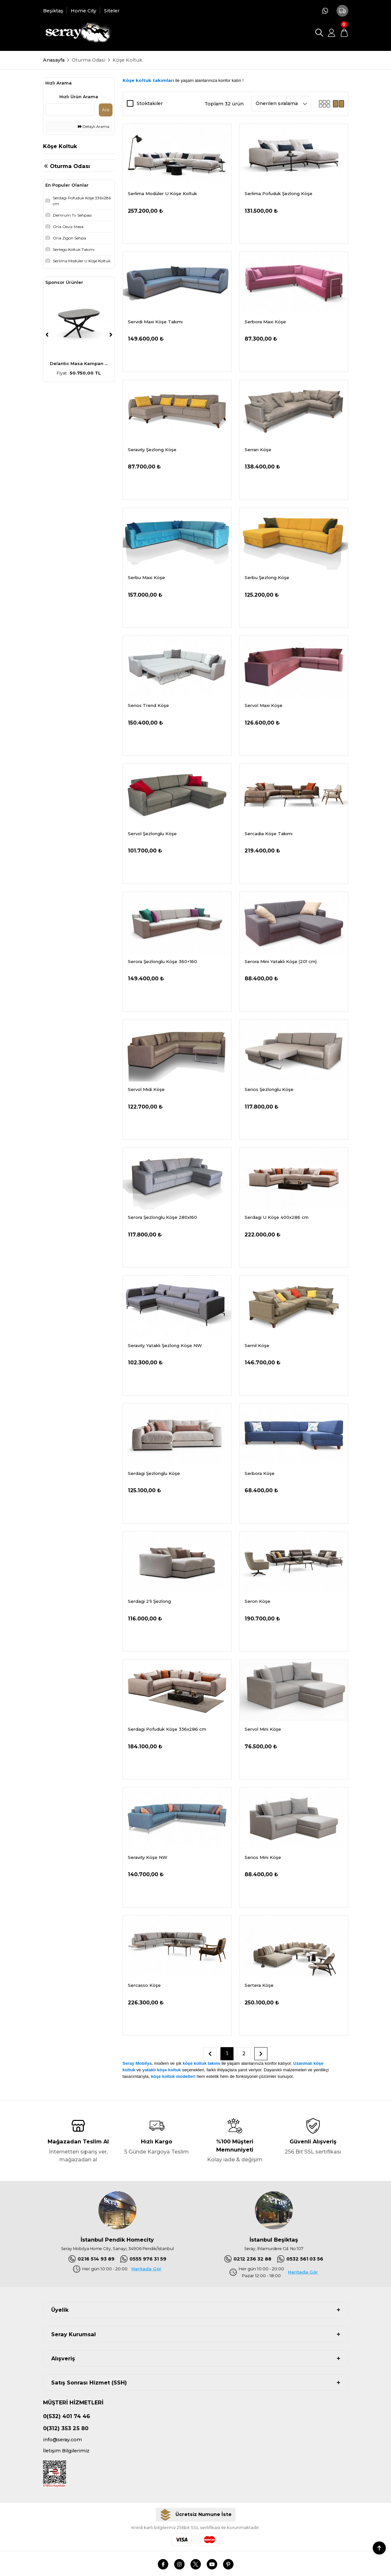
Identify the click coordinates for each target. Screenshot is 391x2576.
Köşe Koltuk (127, 60)
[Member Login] (331, 32)
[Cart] (344, 32)
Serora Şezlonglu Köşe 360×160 (162, 961)
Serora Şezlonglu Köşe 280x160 (162, 1217)
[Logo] (77, 33)
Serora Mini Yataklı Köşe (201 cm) (281, 961)
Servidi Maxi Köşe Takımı (155, 321)
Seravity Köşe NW (147, 1857)
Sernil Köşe (257, 1345)
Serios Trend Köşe (148, 705)
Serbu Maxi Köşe (146, 577)
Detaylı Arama (93, 126)
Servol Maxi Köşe (263, 705)
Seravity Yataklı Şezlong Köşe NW (165, 1345)
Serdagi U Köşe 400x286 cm (276, 1217)
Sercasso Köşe (144, 1985)
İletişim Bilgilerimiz (66, 2451)
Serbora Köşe (260, 1473)
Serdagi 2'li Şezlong (149, 1601)
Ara (105, 109)
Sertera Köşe (259, 1985)
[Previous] (47, 334)
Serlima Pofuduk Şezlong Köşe (278, 193)
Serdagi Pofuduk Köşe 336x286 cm (167, 1729)
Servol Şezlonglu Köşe (152, 833)
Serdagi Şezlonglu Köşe (154, 1473)
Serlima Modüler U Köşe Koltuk (162, 193)
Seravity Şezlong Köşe (152, 449)
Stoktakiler (150, 103)
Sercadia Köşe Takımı (269, 833)
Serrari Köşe (258, 449)
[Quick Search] (70, 109)
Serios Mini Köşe (263, 1857)
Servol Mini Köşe (263, 1729)
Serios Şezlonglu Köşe (269, 1089)
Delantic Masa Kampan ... (79, 363)
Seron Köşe (257, 1601)
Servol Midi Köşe (146, 1089)
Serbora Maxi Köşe (265, 321)
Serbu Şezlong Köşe (267, 577)
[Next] (111, 334)
